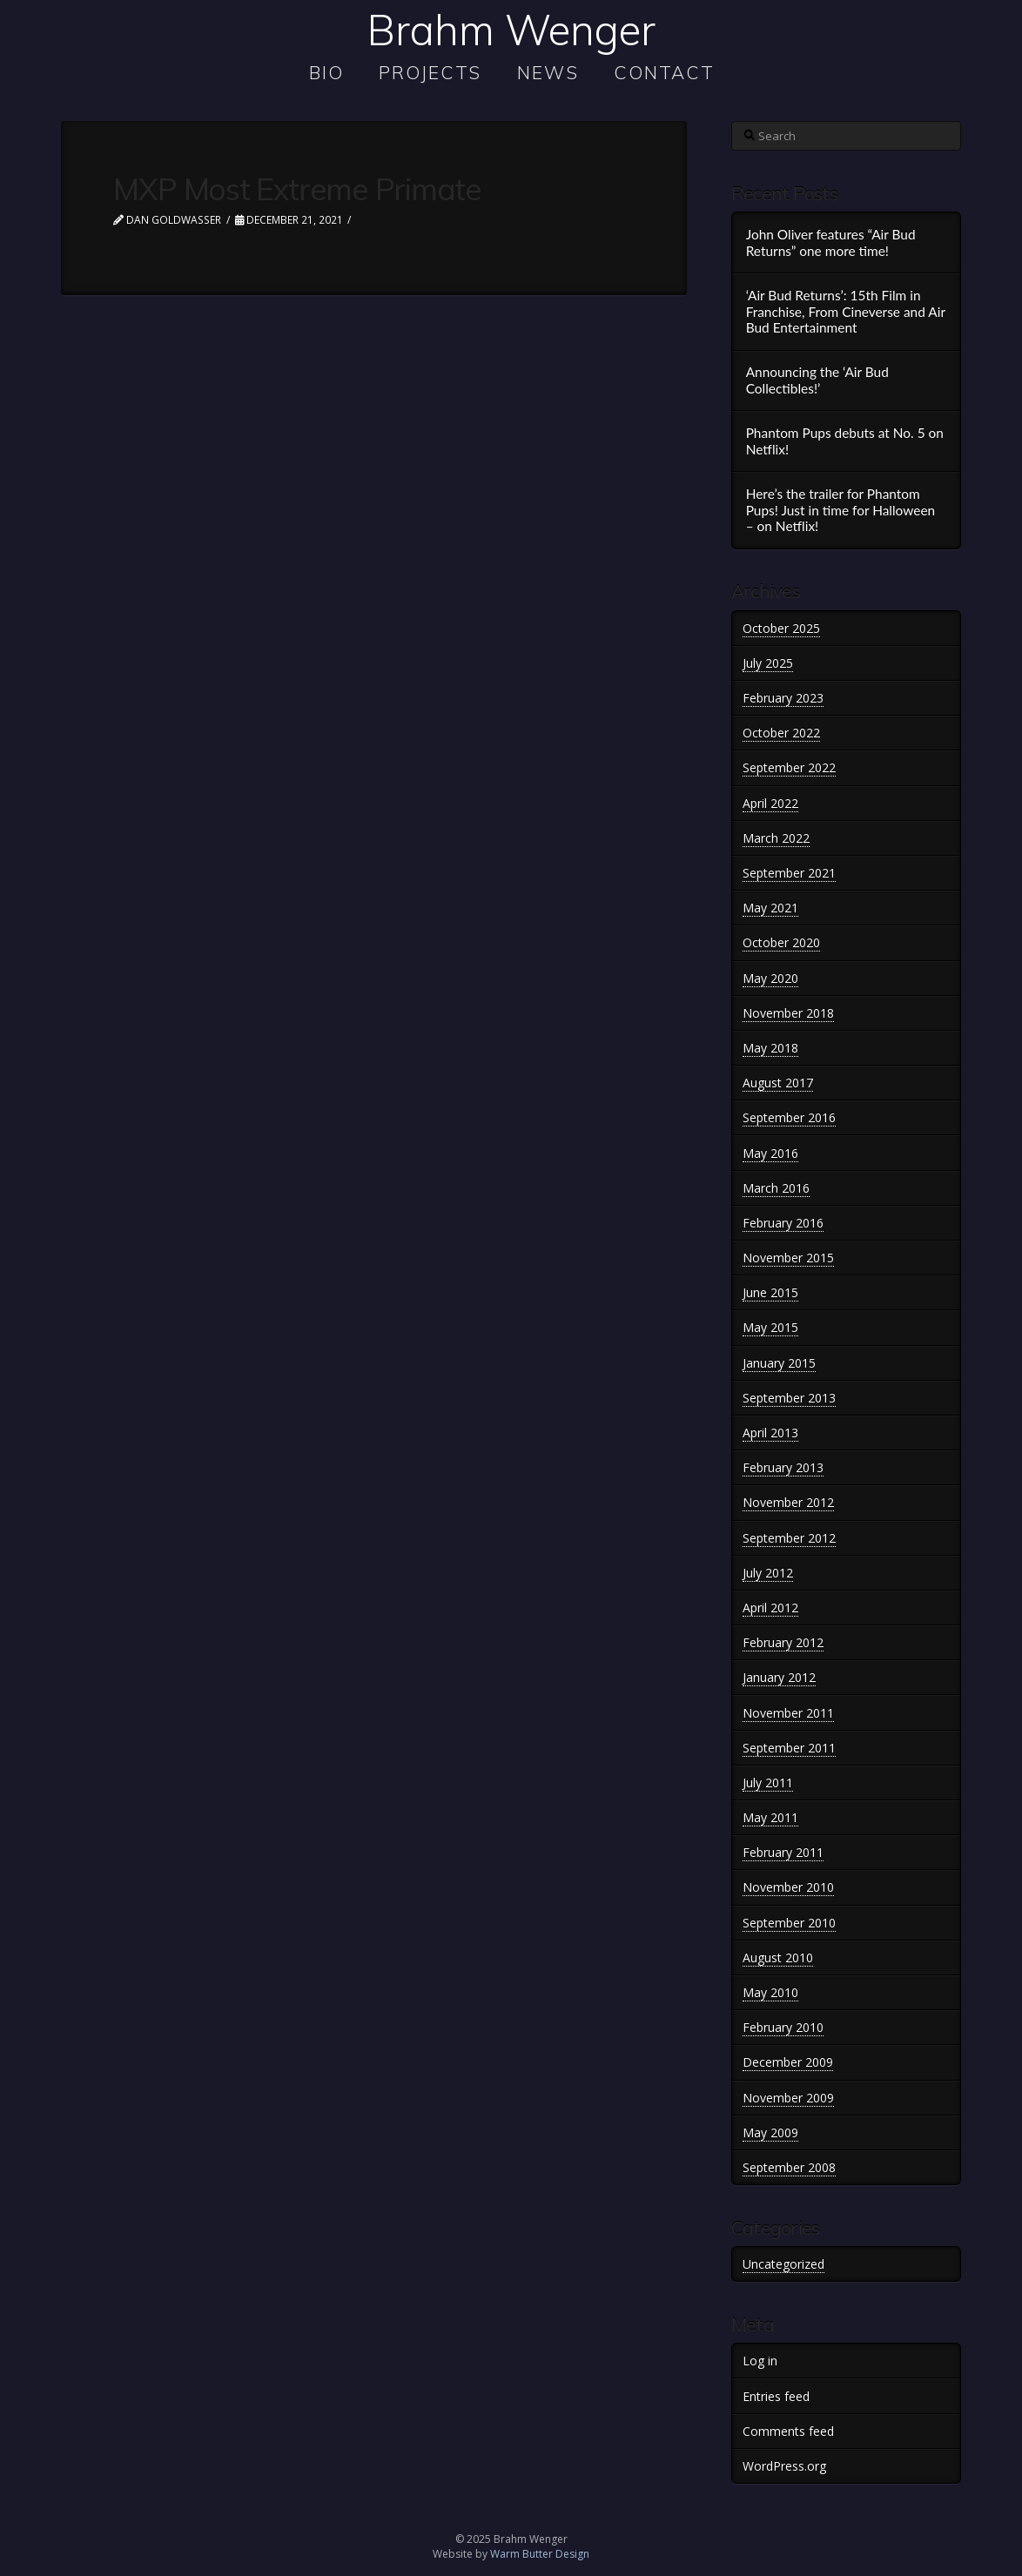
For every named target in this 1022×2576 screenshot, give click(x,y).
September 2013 (789, 1397)
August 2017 (778, 1082)
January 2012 (779, 1677)
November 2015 (788, 1257)
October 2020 (781, 942)
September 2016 (789, 1117)
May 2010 (770, 1992)
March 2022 (776, 838)
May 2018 (770, 1047)
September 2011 (789, 1747)
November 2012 (788, 1502)
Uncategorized (783, 2264)
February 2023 (783, 697)
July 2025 (768, 663)
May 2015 (770, 1327)
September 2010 (789, 1922)
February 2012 (783, 1642)
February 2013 (783, 1467)
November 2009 (788, 2097)
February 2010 (783, 2027)
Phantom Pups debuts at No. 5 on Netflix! (845, 441)
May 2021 (770, 907)
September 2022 (789, 767)
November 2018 (788, 1013)
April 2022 (770, 803)
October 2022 (781, 732)
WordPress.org (784, 2466)
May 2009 (770, 2132)
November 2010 (788, 1887)
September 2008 (789, 2167)
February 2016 (783, 1222)
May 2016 (770, 1153)
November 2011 (788, 1713)
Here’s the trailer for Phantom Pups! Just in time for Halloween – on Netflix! (841, 510)
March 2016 (776, 1188)
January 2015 (779, 1363)
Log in (760, 2360)
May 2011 (770, 1817)
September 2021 (789, 872)
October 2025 (781, 628)
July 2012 (768, 1572)
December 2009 (788, 2062)
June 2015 (770, 1292)
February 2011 (783, 1852)
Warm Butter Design (539, 2553)
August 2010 (778, 1957)
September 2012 (789, 1538)
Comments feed (788, 2431)
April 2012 (770, 1607)
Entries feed (776, 2396)
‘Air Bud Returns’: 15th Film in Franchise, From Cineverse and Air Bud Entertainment (845, 311)
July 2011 (768, 1782)
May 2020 (770, 978)
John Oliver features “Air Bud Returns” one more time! (831, 242)
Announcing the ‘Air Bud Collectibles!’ (817, 380)
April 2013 (770, 1432)
